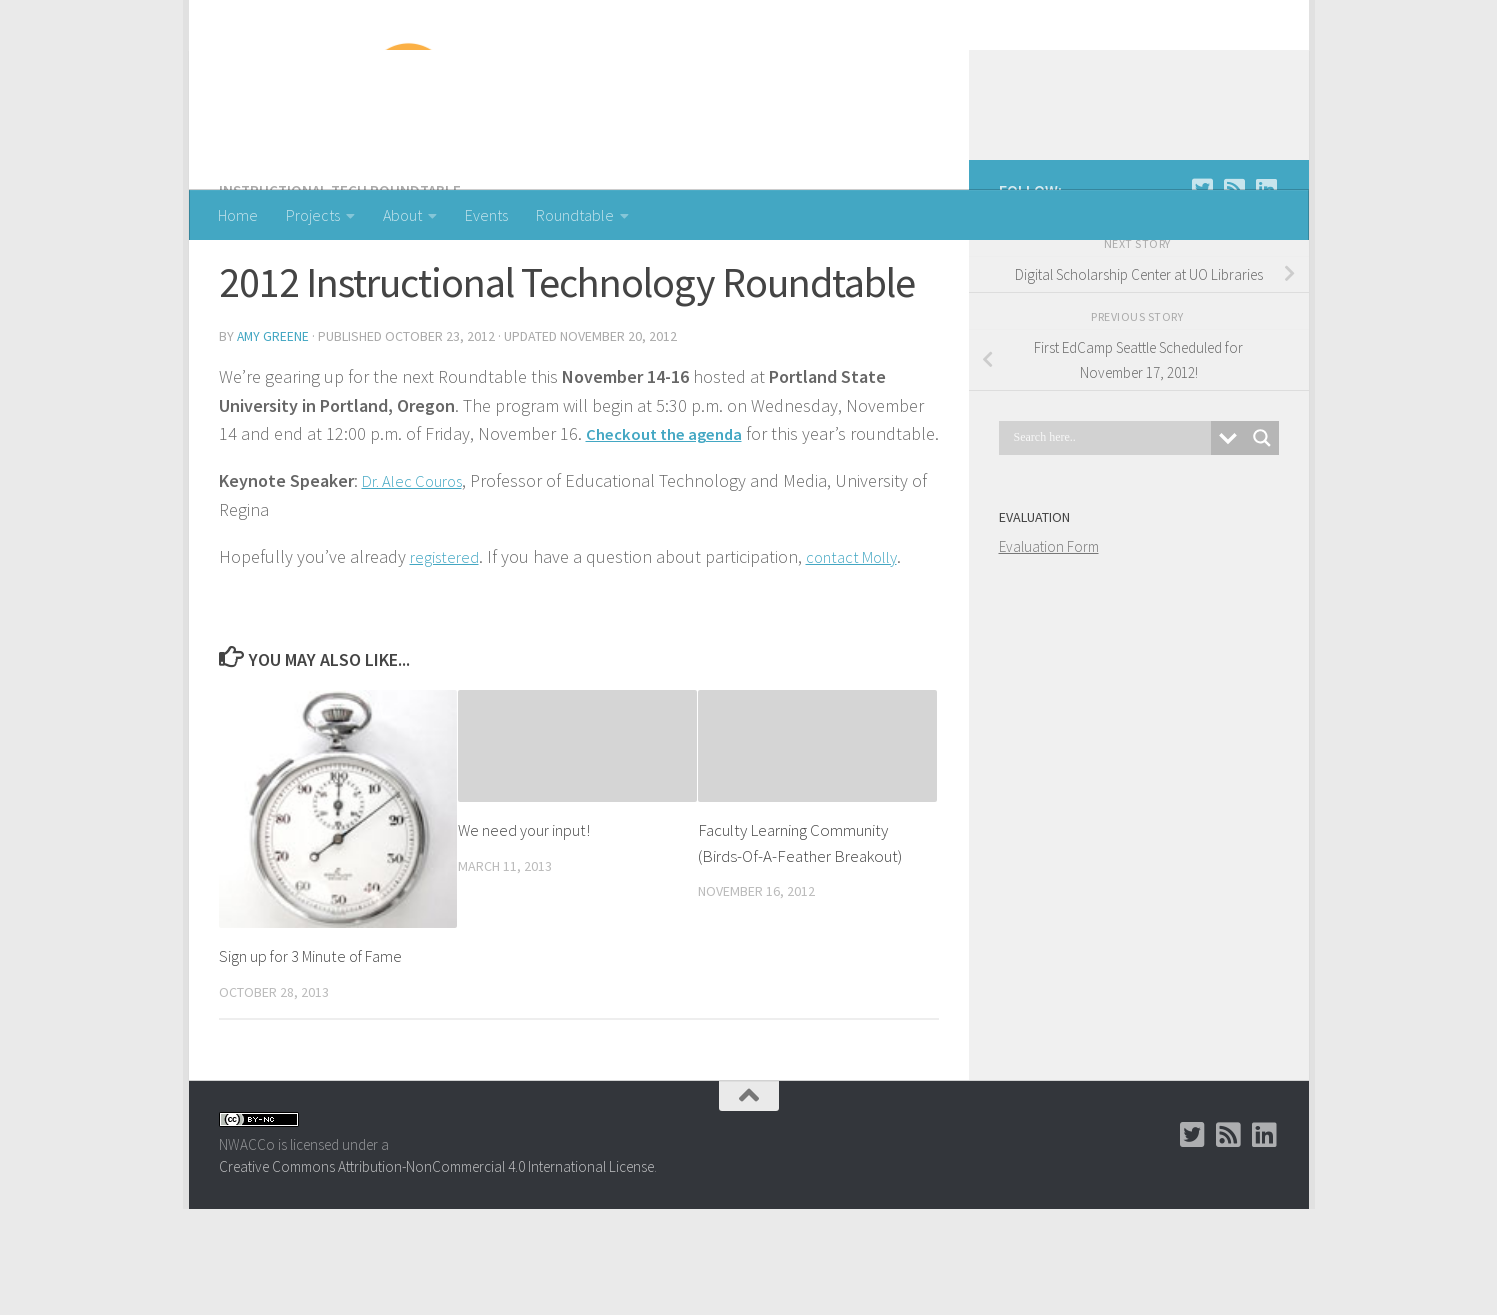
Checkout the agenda (670, 511)
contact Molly (863, 663)
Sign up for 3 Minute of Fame (314, 1063)
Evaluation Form (1049, 626)
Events (486, 215)
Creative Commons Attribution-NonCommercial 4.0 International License (436, 1273)
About (402, 215)
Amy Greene (274, 415)
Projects (313, 215)
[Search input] (1110, 518)
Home (238, 215)
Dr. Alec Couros (418, 587)
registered (447, 663)
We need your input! (525, 937)
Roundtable (575, 215)
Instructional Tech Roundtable (343, 270)
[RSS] (1235, 269)
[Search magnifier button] (1262, 518)
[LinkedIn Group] (1267, 269)
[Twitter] (1203, 269)
